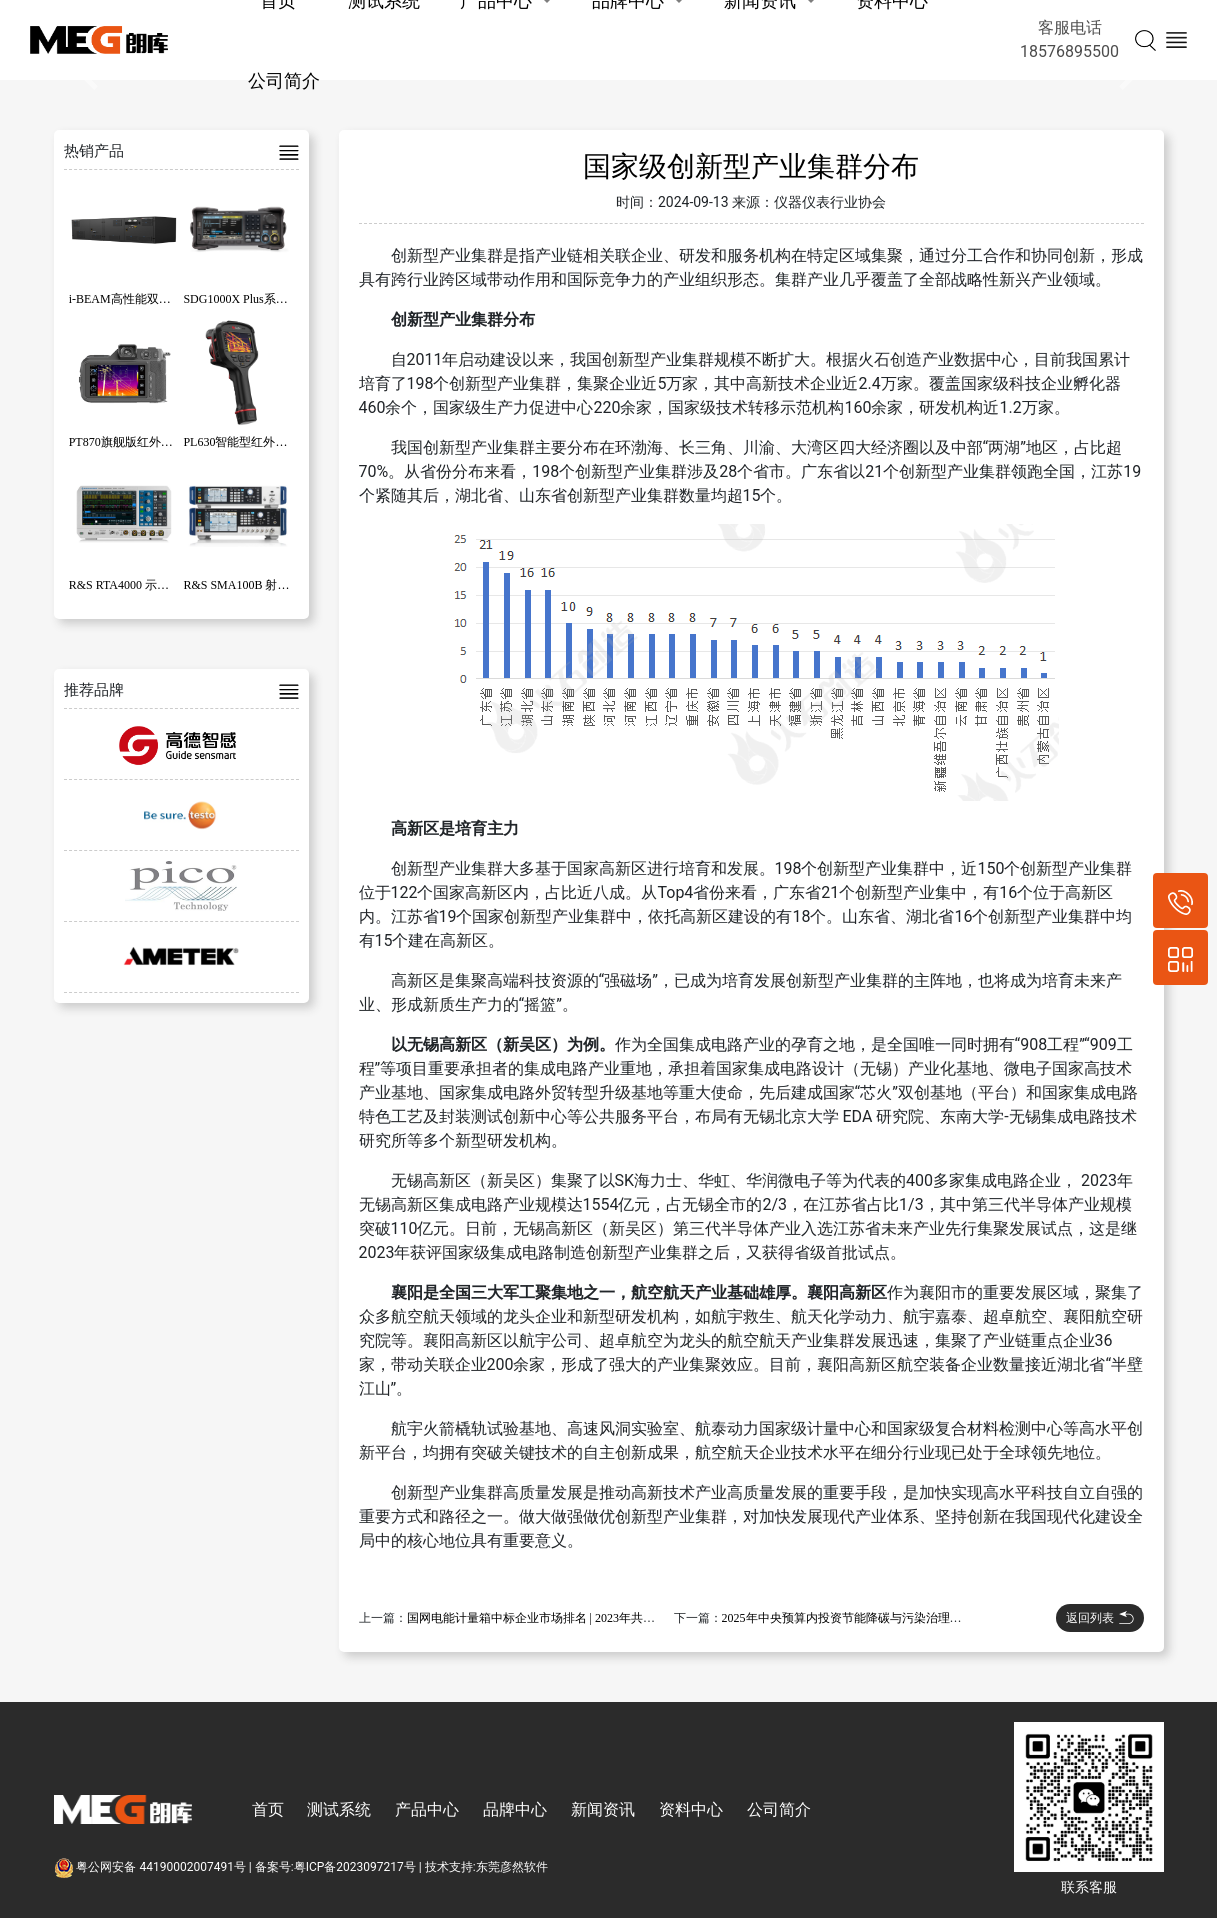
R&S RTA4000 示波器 (125, 585)
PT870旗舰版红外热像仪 (133, 442)
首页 (268, 1809)
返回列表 (1100, 1618)
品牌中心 (515, 1809)
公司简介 (284, 80)
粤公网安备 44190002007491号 (151, 1867)
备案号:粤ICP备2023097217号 (335, 1867)
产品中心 (427, 1809)
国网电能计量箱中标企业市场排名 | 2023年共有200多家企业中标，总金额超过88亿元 (630, 1618)
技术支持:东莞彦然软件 (486, 1867)
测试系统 (339, 1809)
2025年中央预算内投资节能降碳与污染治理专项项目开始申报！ (890, 1618)
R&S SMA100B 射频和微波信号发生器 (284, 585)
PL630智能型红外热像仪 (247, 442)
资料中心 (691, 1809)
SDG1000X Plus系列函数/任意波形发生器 (291, 299)
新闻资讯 (603, 1809)
